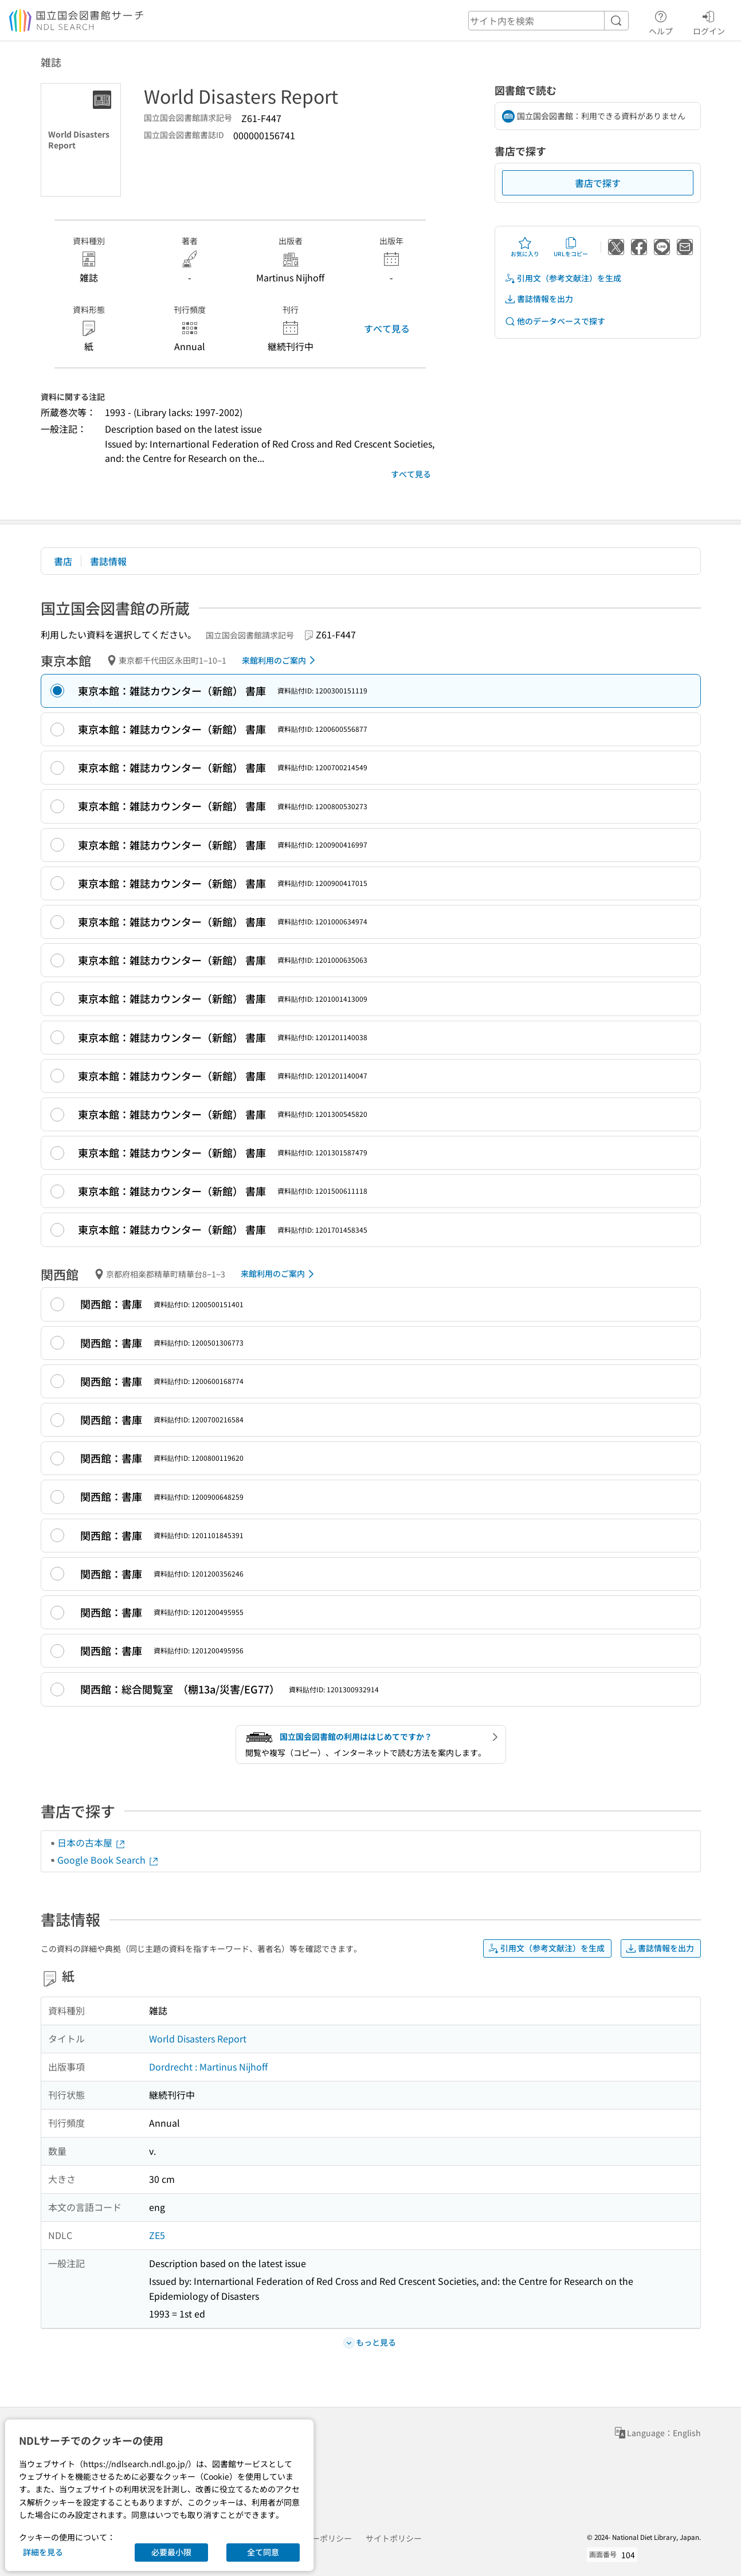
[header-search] (548, 20)
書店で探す (598, 183)
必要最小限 (171, 2552)
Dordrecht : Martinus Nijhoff (208, 2066)
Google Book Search (108, 1860)
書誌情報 (108, 561)
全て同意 (263, 2552)
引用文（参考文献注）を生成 (562, 278)
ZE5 (157, 2235)
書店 (63, 561)
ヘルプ (661, 21)
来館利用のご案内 (280, 660)
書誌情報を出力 (538, 299)
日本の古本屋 (91, 1842)
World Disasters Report (197, 2038)
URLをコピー (571, 247)
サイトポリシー (394, 2538)
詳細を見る (43, 2552)
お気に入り (525, 247)
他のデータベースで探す (554, 321)
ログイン (709, 21)
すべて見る (387, 328)
